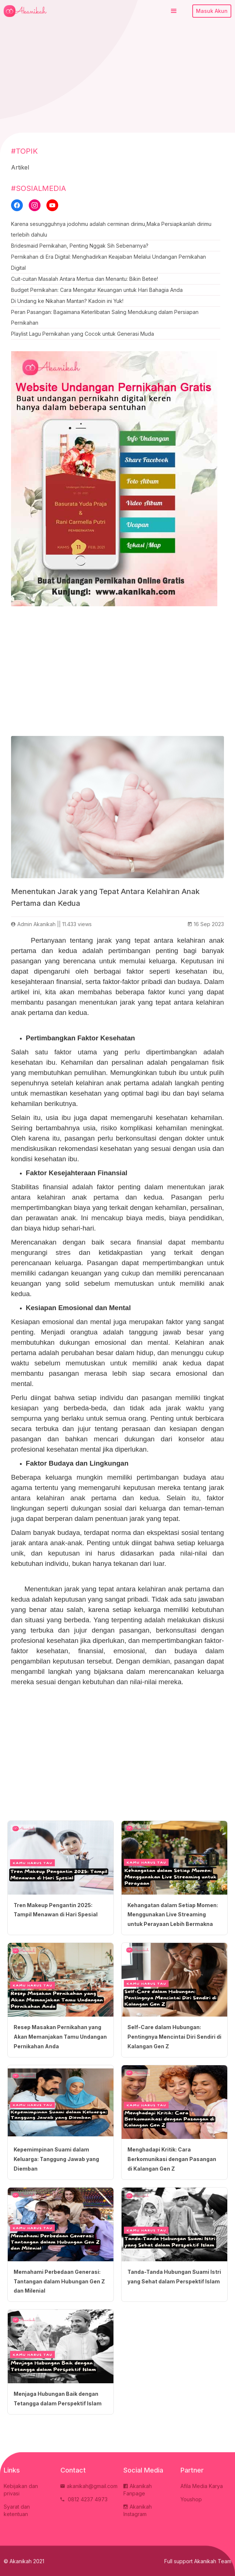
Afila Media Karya (201, 2487)
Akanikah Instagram (137, 2512)
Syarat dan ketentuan (17, 2512)
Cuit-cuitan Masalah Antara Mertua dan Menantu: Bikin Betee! (84, 279)
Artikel (20, 167)
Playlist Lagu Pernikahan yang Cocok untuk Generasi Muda (82, 334)
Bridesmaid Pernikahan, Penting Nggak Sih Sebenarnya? (79, 245)
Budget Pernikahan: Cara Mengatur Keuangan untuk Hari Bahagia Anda (97, 290)
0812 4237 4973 (84, 2501)
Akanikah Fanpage (137, 2491)
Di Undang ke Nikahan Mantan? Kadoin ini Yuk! (67, 301)
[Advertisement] (117, 77)
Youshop (191, 2501)
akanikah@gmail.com (89, 2487)
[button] (174, 11)
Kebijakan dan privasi (21, 2491)
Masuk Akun (212, 11)
